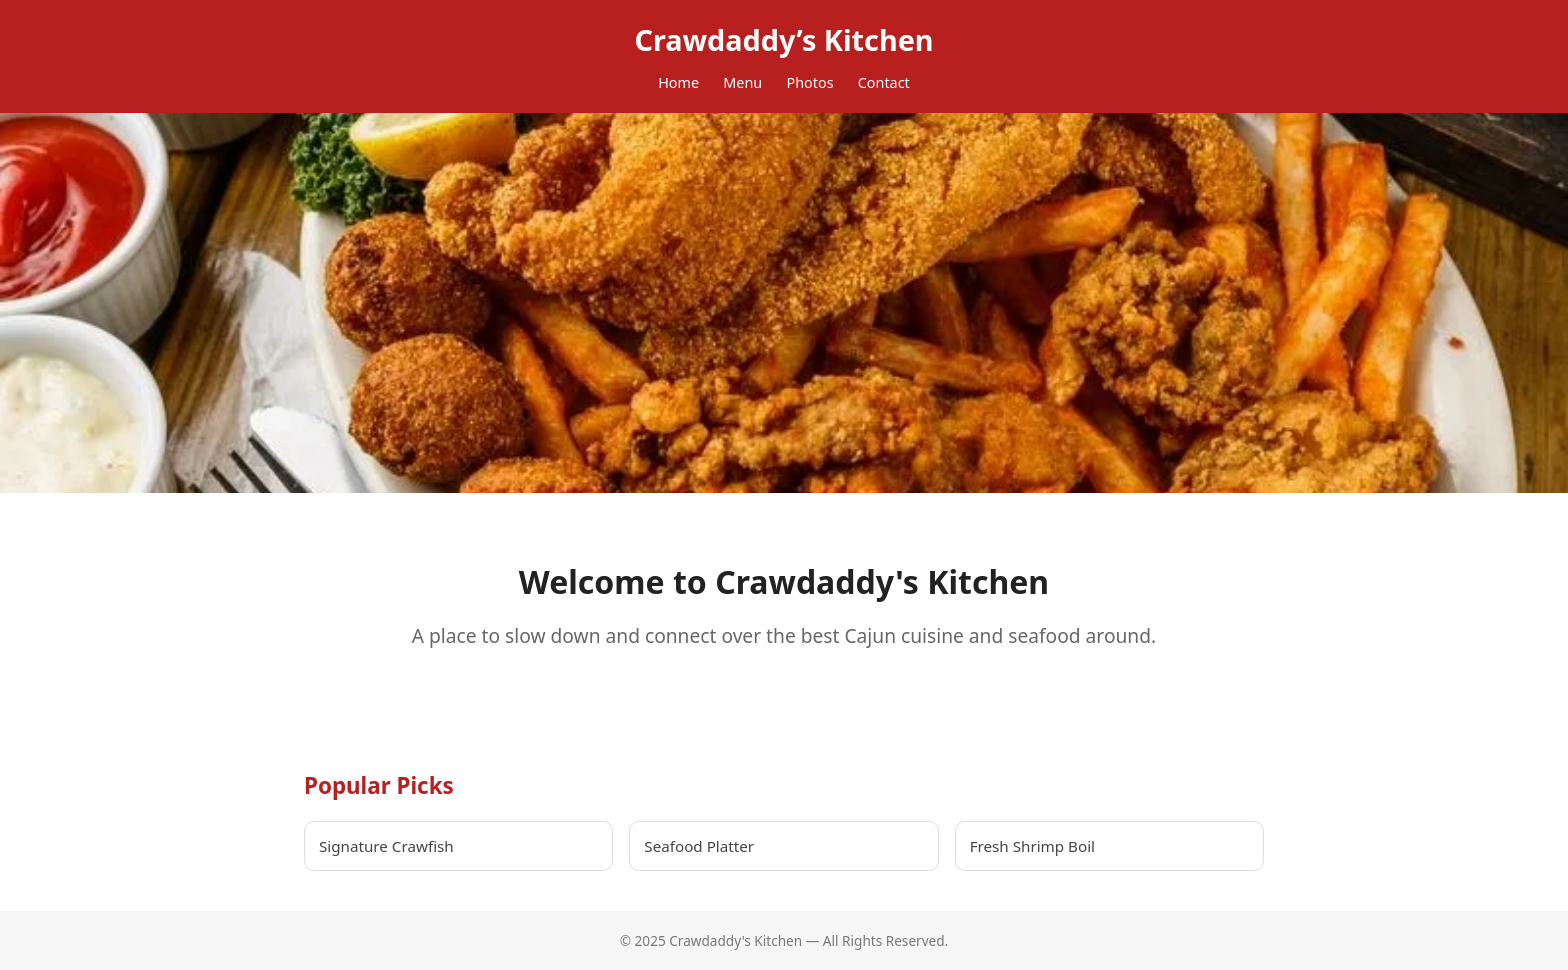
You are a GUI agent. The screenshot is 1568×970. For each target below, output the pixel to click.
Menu (742, 82)
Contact (884, 82)
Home (678, 82)
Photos (809, 82)
